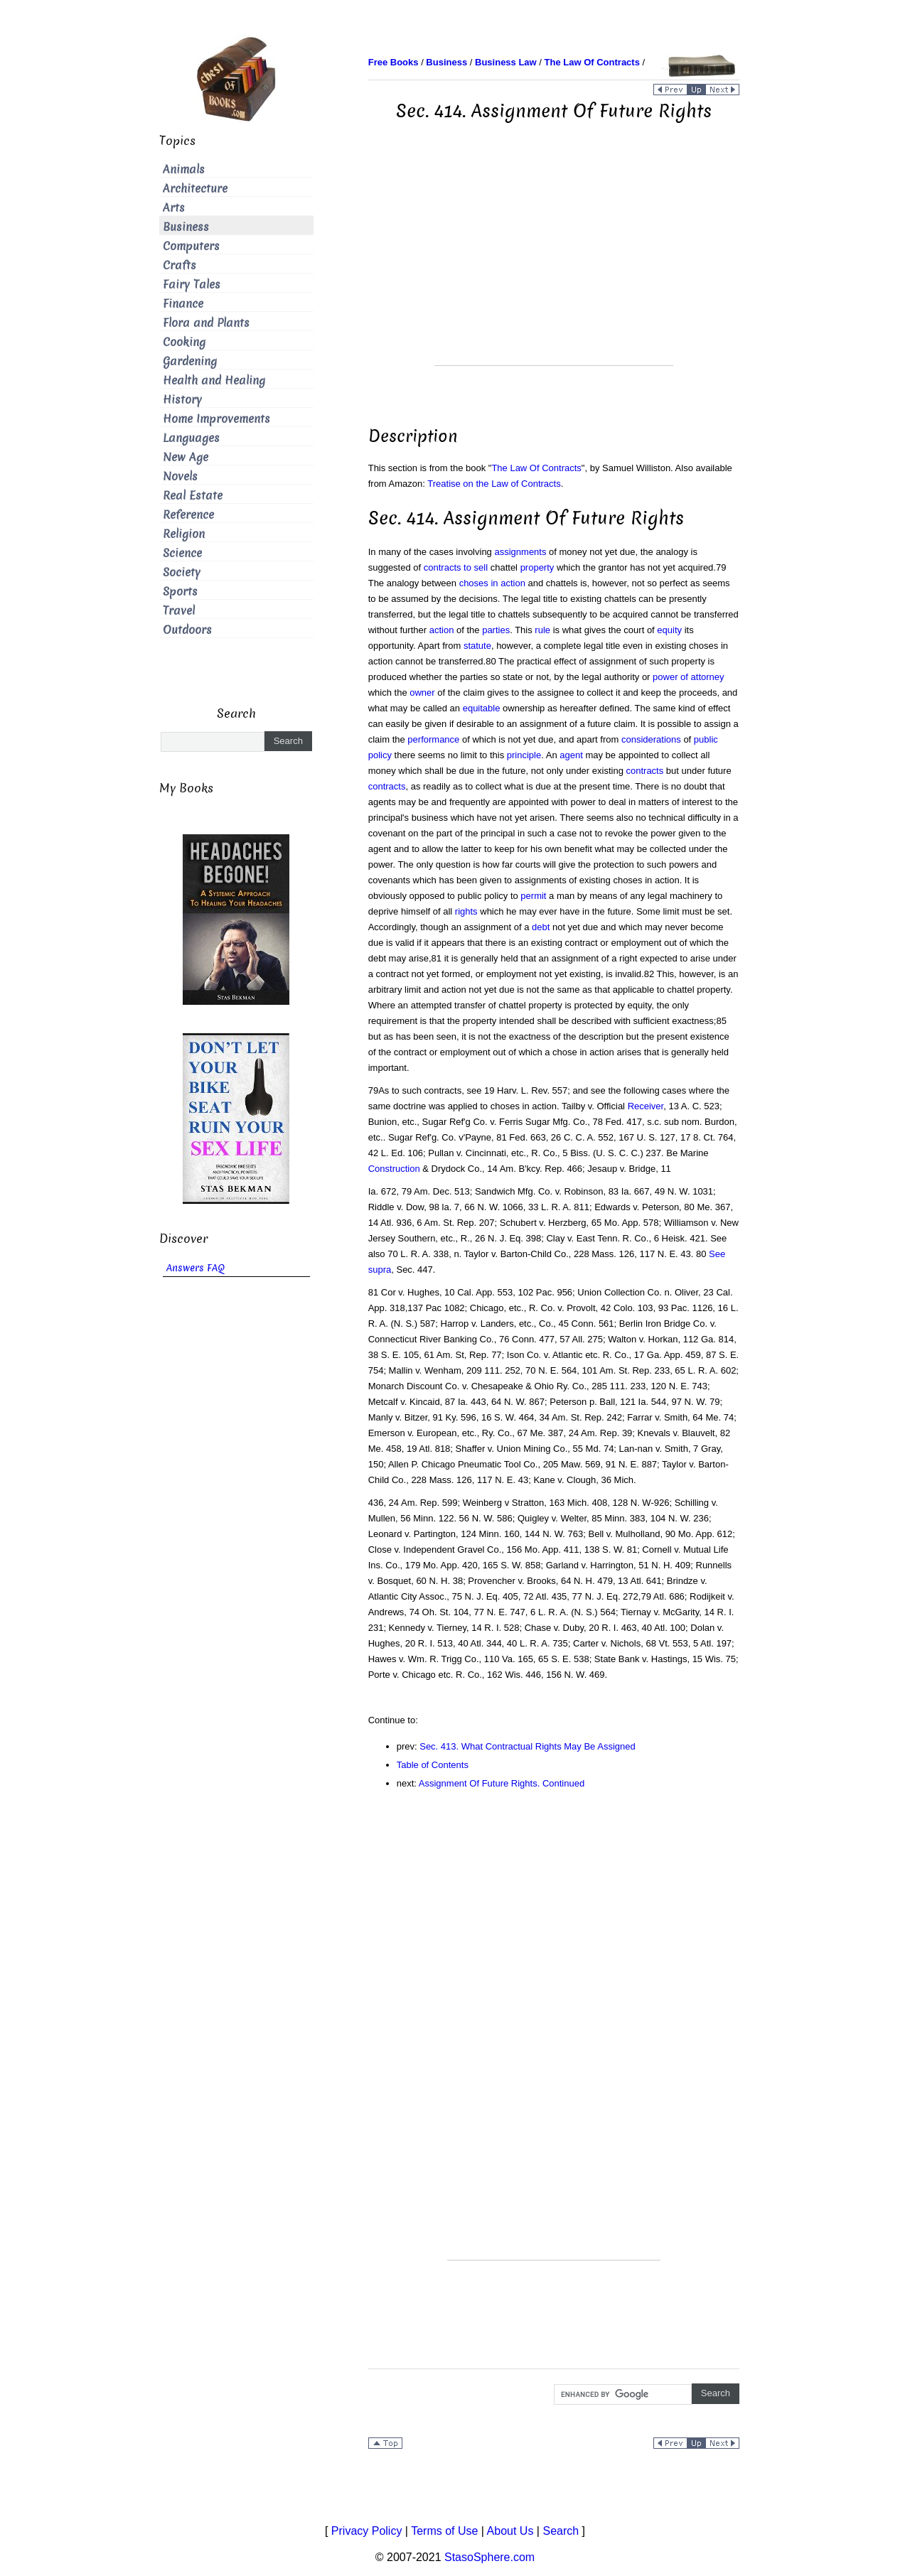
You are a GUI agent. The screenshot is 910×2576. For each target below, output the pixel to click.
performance (433, 739)
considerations (651, 739)
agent (571, 755)
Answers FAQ (195, 1268)
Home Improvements (216, 418)
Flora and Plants (206, 323)
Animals (184, 169)
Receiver (646, 1106)
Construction (394, 1168)
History (182, 399)
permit (533, 895)
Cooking (184, 342)
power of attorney (688, 677)
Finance (183, 303)
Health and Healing (214, 380)
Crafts (179, 265)
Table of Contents (433, 1764)
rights (466, 911)
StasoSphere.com (489, 2557)
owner (422, 692)
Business (186, 227)
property (537, 567)
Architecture (195, 188)
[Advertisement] (553, 265)
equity (669, 630)
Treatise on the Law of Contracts (493, 483)
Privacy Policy (366, 2531)
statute (477, 645)
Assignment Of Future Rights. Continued (501, 1783)
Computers (191, 246)
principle (524, 755)
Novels (180, 476)
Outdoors (187, 630)
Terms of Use (444, 2531)
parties (496, 630)
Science (182, 553)
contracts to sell (456, 567)
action (441, 630)
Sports (180, 591)
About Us (510, 2531)
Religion (184, 534)
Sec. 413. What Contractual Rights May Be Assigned (527, 1746)
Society (181, 572)
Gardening (190, 361)
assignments (520, 551)
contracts (644, 770)
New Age (185, 457)
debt (541, 927)
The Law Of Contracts (536, 468)
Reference (188, 514)
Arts (174, 207)
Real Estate (193, 495)
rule (542, 630)
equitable (481, 708)
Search (560, 2531)
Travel (179, 610)
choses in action (492, 583)
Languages (191, 438)
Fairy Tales (191, 284)
